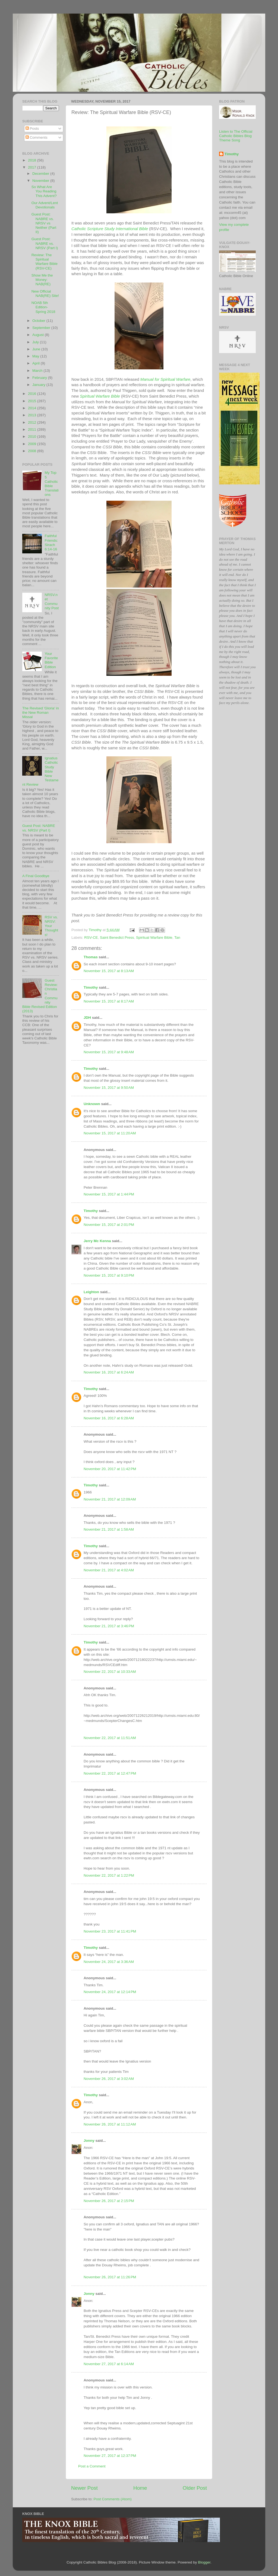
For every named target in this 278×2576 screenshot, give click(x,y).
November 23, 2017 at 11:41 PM (110, 1931)
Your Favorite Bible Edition (51, 660)
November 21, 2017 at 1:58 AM (109, 1529)
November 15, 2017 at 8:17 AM (109, 1001)
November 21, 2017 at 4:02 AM (109, 1570)
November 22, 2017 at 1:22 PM (109, 1875)
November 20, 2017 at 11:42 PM (110, 1469)
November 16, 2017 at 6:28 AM (109, 1418)
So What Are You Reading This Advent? (44, 191)
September (41, 328)
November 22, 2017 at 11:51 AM (110, 1738)
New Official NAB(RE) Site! (45, 293)
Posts (32, 128)
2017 (32, 167)
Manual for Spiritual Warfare (165, 379)
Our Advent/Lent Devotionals (44, 205)
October (39, 321)
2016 (32, 394)
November (41, 181)
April (36, 363)
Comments (37, 137)
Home (140, 2488)
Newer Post (84, 2488)
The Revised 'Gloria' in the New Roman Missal (40, 712)
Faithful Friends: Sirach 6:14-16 (51, 542)
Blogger (204, 2562)
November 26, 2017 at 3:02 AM (109, 2079)
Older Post (195, 2488)
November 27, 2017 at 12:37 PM (110, 2456)
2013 (32, 415)
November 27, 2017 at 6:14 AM (109, 2364)
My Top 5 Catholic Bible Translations (51, 484)
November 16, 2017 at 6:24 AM (109, 1372)
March (37, 371)
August (38, 335)
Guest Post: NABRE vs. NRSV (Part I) (44, 243)
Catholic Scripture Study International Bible (109, 229)
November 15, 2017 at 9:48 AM (109, 1052)
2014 (32, 408)
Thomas (91, 957)
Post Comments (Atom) (113, 2499)
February (40, 378)
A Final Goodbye (35, 876)
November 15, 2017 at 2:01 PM (109, 1225)
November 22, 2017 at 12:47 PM (110, 1773)
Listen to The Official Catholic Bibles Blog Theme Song (235, 135)
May (36, 356)
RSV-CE (91, 937)
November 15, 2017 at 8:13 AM (109, 971)
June (36, 349)
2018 (32, 160)
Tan (177, 937)
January (39, 385)
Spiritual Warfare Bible (100, 396)
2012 (32, 422)
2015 (32, 401)
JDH (87, 1018)
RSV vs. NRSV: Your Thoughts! (51, 926)
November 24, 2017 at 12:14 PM (110, 1992)
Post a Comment (92, 2466)
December (41, 174)
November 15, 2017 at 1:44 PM (109, 1194)
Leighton (91, 1292)
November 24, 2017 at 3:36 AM (109, 1962)
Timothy (91, 987)
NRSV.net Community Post (52, 601)
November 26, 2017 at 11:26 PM (110, 2277)
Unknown (92, 1104)
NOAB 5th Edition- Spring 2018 (43, 307)
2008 (32, 451)
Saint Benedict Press (117, 937)
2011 (32, 429)
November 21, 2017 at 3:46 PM (109, 1626)
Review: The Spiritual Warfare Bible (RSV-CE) (44, 261)
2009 (32, 444)
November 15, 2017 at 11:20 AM (110, 1133)
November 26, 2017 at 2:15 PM (109, 2201)
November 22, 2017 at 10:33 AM (110, 1672)
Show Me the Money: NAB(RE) (42, 279)
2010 (32, 436)
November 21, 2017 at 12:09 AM (110, 1499)
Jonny (89, 2141)
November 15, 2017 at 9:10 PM (109, 1275)
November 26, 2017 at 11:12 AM (110, 2124)
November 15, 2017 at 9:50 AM (109, 1088)
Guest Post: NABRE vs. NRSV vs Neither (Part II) (43, 223)
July (36, 342)
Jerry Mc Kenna (97, 1241)
